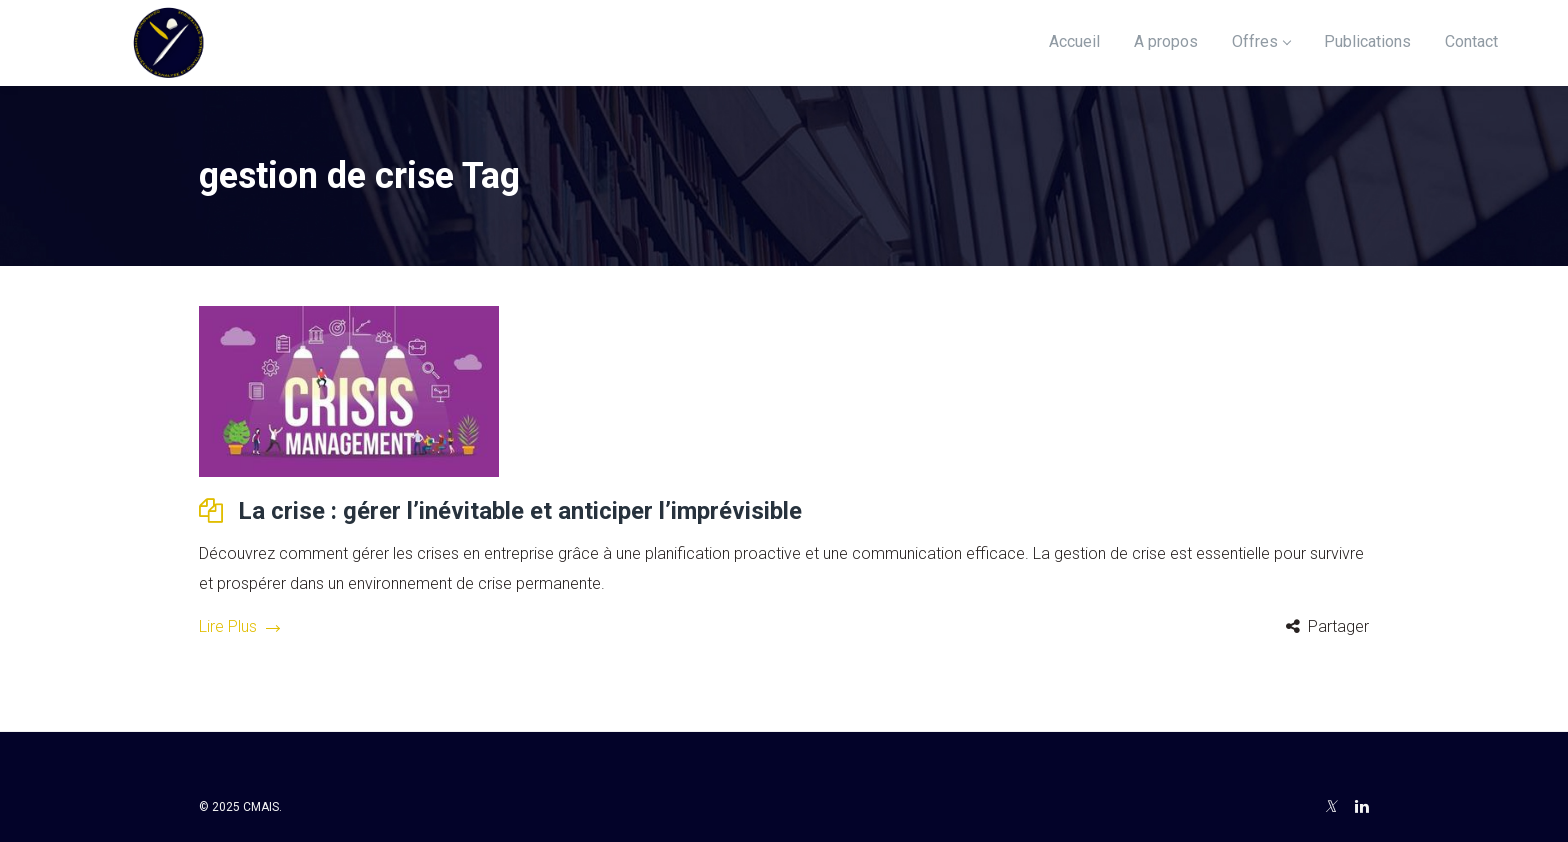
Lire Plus (239, 626)
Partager (1338, 626)
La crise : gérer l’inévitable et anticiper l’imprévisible (520, 511)
